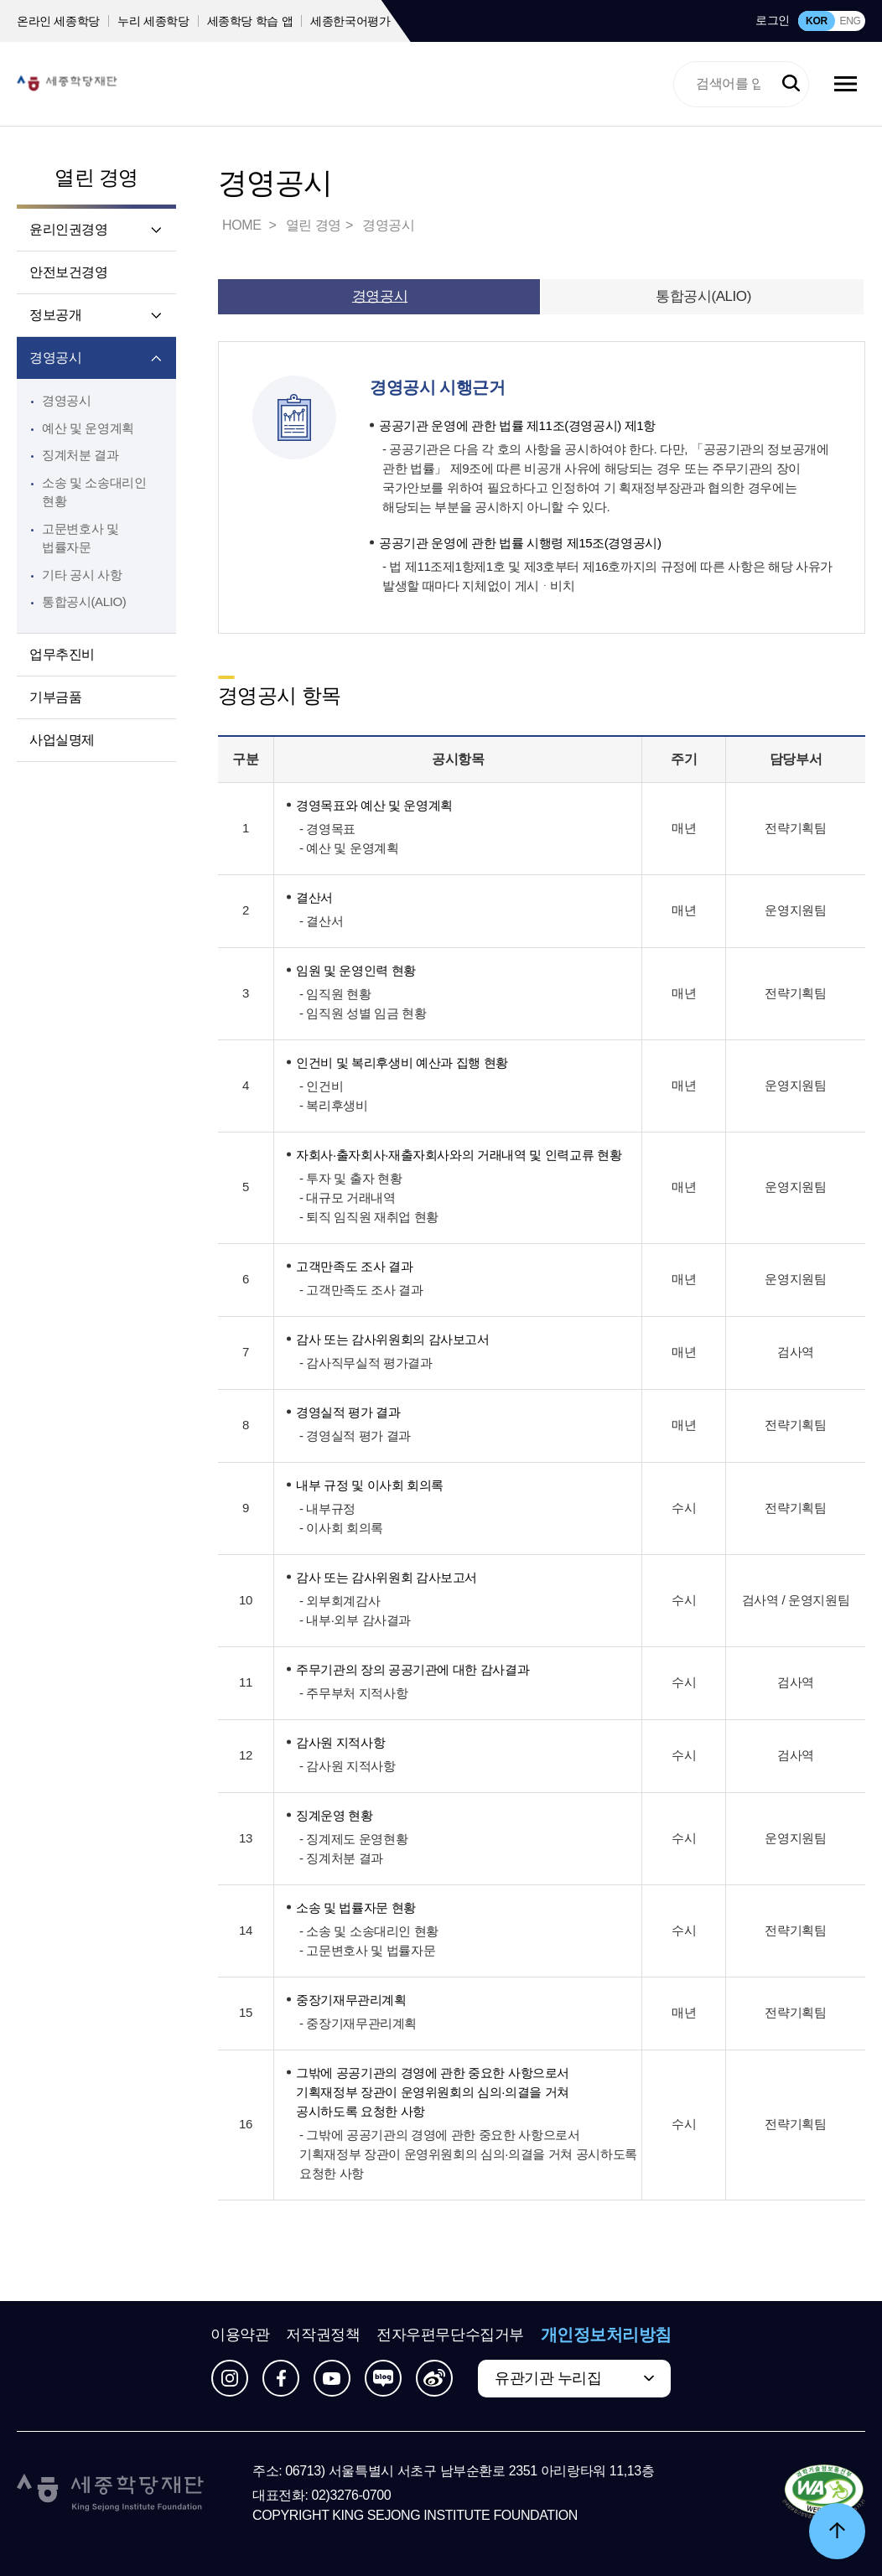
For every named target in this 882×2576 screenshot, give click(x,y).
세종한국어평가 (350, 21)
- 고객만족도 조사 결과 (361, 1290)
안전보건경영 (68, 272)
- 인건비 (321, 1086)
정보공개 (55, 315)
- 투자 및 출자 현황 (350, 1178)
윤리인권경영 (68, 229)
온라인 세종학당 (58, 21)
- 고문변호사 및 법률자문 (367, 1950)
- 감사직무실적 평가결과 (365, 1362)
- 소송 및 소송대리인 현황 (368, 1931)
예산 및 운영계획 (88, 428)
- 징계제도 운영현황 (353, 1839)
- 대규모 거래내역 (347, 1197)
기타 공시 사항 (82, 575)
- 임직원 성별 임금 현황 (362, 1013)
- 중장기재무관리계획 (358, 2023)
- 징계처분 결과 (341, 1858)
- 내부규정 (327, 1508)
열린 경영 (96, 177)
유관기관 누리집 (548, 2378)
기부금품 (55, 697)
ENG (849, 21)
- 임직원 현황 (335, 994)
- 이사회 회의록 (341, 1528)
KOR (817, 21)
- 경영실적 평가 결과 (355, 1435)
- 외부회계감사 (339, 1601)
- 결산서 (321, 921)
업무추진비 (62, 654)
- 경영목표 (327, 829)
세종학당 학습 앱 (250, 21)
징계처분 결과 (80, 455)
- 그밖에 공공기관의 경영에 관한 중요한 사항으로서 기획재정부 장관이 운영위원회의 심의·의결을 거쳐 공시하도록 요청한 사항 (468, 2154)
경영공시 (55, 357)
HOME (243, 225)
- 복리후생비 (333, 1105)
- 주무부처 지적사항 (353, 1693)
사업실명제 (62, 740)
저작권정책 (323, 2334)
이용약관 (239, 2334)
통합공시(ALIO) (84, 601)
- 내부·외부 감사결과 (355, 1620)
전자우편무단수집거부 (450, 2334)
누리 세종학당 (153, 21)
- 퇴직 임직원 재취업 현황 (368, 1217)
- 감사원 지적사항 (347, 1766)
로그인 (772, 20)
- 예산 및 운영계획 (348, 848)
